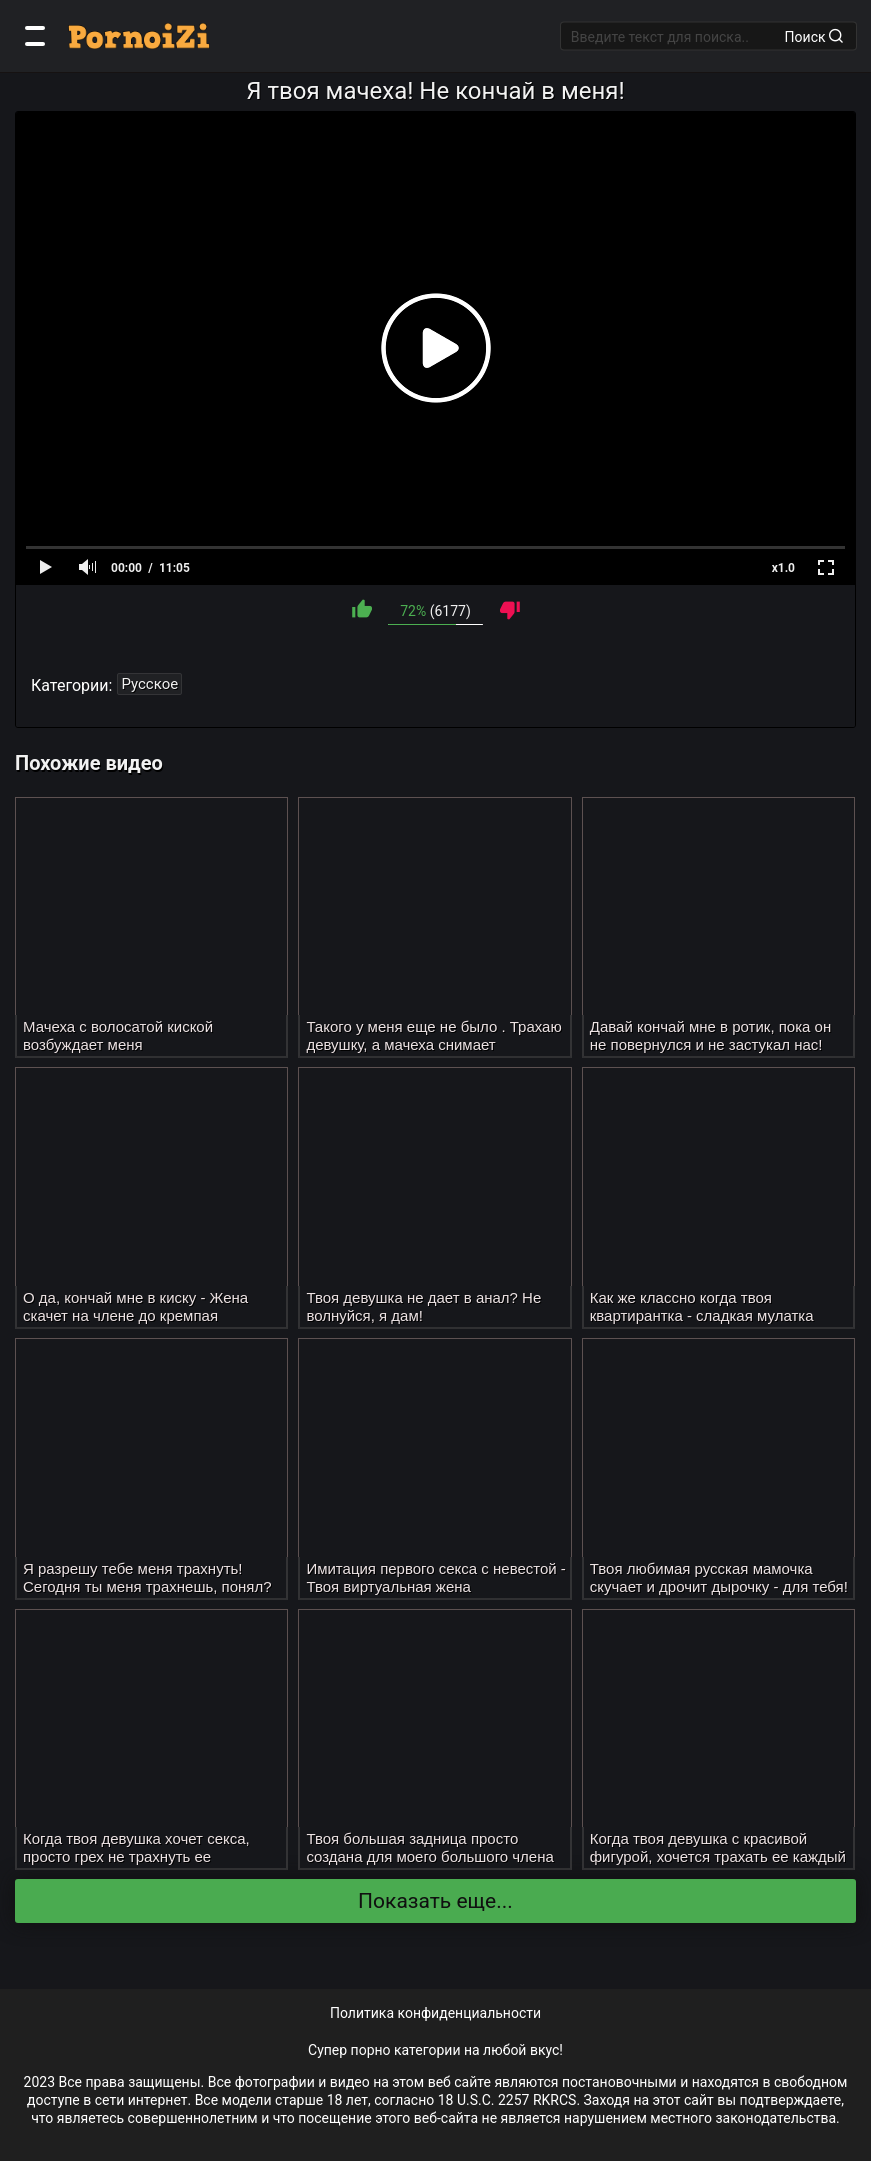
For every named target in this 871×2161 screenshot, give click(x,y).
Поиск (814, 36)
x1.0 (783, 568)
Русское (149, 684)
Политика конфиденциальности (435, 2013)
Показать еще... (435, 1901)
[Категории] (35, 36)
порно (371, 2050)
